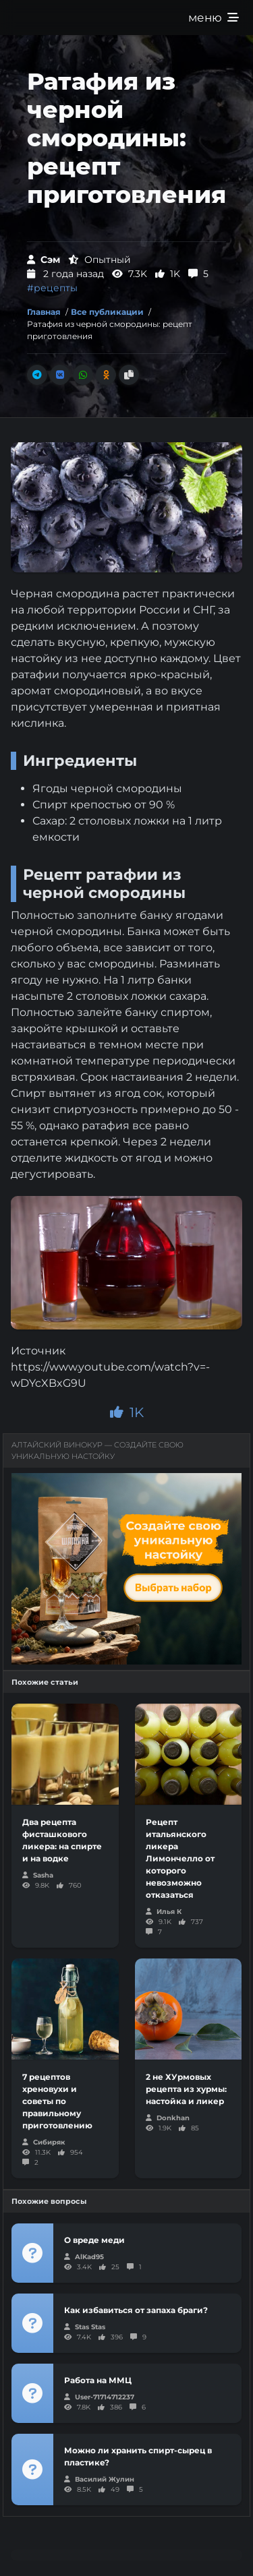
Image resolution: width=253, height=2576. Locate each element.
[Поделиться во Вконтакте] (60, 375)
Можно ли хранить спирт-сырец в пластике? (138, 2456)
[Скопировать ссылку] (129, 375)
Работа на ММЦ (98, 2380)
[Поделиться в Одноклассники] (106, 375)
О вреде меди (94, 2240)
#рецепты (52, 288)
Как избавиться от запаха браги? (136, 2310)
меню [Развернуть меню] (213, 17)
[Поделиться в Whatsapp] (83, 375)
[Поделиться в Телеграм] (37, 375)
